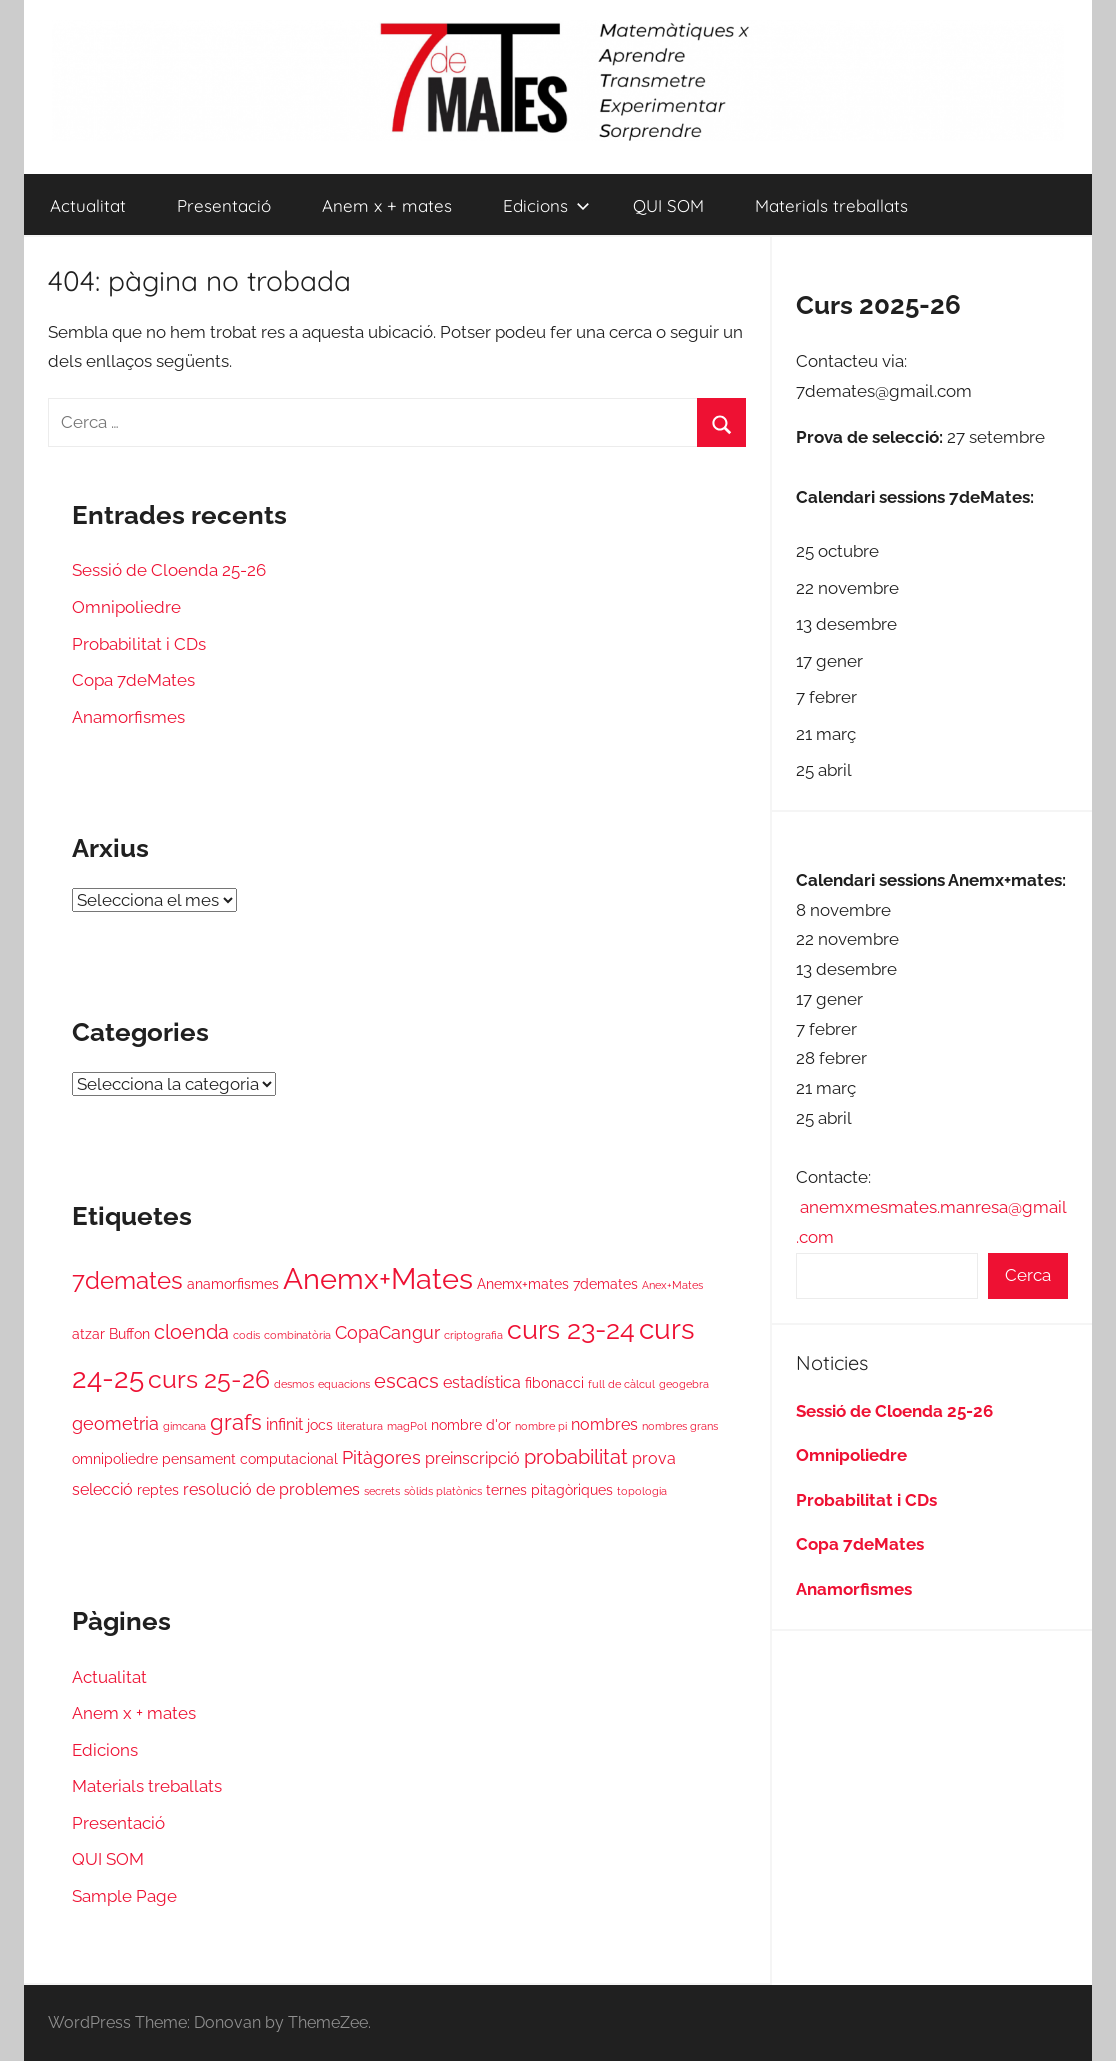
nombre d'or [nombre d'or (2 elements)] (471, 1425)
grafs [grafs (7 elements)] (236, 1422)
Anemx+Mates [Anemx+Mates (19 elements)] (378, 1278)
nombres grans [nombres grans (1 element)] (680, 1426)
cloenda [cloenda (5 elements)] (191, 1332)
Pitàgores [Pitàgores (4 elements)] (381, 1457)
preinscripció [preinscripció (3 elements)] (472, 1458)
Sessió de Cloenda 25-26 (169, 570)
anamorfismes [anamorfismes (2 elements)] (233, 1284)
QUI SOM (668, 205)
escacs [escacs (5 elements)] (406, 1381)
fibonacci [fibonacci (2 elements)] (554, 1383)
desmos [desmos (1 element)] (294, 1384)
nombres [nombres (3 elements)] (604, 1424)
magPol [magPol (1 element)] (407, 1426)
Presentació (224, 205)
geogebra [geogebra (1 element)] (684, 1384)
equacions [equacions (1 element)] (344, 1384)
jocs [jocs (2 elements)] (320, 1425)
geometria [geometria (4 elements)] (115, 1423)
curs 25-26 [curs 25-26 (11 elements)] (209, 1379)
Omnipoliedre (126, 607)
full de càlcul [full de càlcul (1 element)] (621, 1384)
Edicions (546, 205)
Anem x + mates (387, 205)
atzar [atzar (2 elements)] (88, 1334)
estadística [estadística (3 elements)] (482, 1382)
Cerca (1028, 1275)
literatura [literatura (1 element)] (360, 1426)
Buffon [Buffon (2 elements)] (129, 1334)
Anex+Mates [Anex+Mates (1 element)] (672, 1285)
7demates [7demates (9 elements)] (127, 1281)
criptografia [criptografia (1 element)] (473, 1335)
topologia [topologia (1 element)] (642, 1491)
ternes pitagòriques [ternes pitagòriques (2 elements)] (549, 1490)
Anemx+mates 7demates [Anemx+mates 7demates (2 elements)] (557, 1284)
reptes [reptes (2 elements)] (158, 1490)
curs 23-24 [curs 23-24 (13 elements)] (571, 1329)
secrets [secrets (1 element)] (382, 1491)
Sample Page (124, 1896)
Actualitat (88, 205)
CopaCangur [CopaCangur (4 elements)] (387, 1332)
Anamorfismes (128, 717)
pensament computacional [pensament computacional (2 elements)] (250, 1459)
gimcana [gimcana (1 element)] (184, 1426)
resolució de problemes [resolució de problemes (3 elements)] (271, 1489)
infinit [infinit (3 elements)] (284, 1424)
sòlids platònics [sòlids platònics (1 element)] (443, 1491)
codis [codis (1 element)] (246, 1335)
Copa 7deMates (133, 680)
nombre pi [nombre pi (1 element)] (541, 1426)
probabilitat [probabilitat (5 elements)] (576, 1457)
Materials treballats (831, 205)
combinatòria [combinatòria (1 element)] (297, 1335)
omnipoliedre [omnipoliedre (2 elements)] (115, 1459)
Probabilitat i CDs (139, 644)
